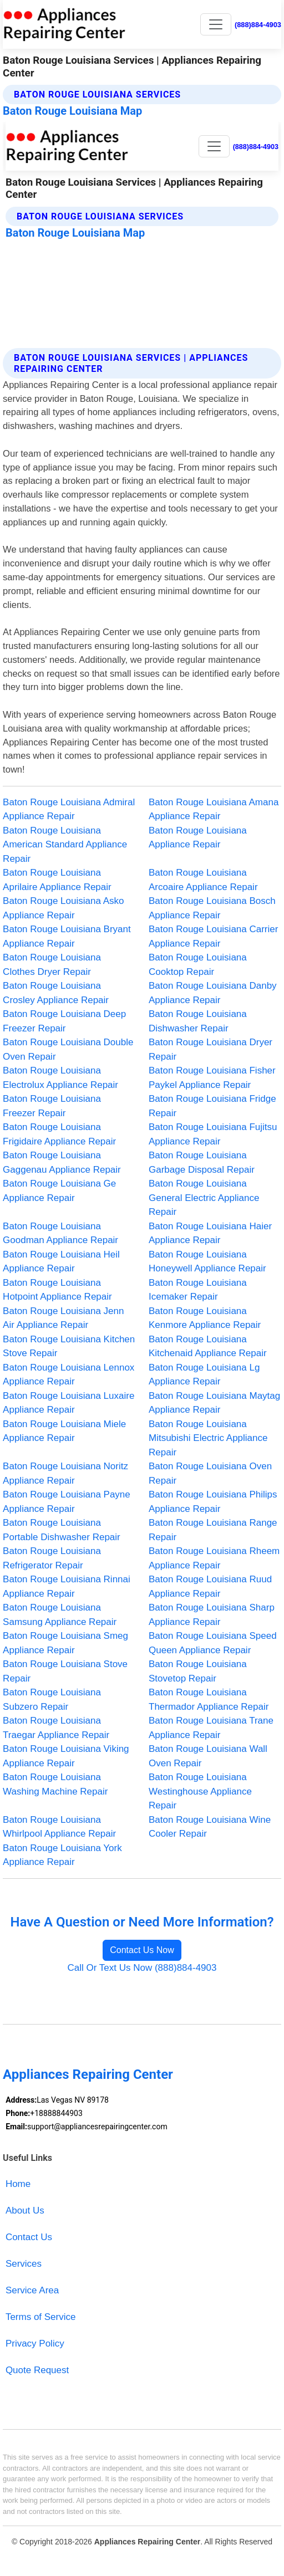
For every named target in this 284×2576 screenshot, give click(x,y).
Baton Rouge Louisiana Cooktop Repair (198, 964)
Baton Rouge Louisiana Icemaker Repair (198, 1289)
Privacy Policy (35, 2343)
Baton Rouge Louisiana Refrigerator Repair (52, 1558)
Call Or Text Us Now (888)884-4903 (142, 1967)
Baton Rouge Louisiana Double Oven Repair (68, 1049)
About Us (25, 2210)
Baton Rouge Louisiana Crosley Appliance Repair (56, 992)
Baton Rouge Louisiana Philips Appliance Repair (213, 1501)
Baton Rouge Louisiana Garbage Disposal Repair (202, 1162)
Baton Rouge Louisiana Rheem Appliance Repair (214, 1558)
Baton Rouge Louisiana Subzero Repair (52, 1699)
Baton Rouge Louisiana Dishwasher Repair (198, 1021)
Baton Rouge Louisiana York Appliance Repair (62, 1855)
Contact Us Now (142, 1950)
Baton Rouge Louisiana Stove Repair (65, 1671)
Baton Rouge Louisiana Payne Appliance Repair (66, 1501)
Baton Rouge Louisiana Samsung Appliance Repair (59, 1614)
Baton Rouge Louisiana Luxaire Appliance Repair (68, 1403)
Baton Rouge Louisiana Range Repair (213, 1529)
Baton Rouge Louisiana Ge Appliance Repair (59, 1190)
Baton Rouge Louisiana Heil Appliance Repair (61, 1261)
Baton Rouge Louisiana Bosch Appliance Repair (212, 908)
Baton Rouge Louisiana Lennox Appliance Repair (68, 1374)
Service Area (32, 2290)
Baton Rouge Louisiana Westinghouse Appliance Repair (200, 1791)
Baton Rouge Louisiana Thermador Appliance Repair (208, 1699)
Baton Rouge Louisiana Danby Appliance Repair (213, 992)
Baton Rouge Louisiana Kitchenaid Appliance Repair (208, 1346)
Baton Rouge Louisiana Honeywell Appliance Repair (207, 1261)
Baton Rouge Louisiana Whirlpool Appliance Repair (59, 1827)
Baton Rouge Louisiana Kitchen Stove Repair (69, 1346)
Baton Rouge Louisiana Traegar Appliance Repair (56, 1727)
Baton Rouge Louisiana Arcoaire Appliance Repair (203, 879)
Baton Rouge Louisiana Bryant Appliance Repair (67, 936)
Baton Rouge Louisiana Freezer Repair (52, 1105)
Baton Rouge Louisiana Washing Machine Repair (55, 1784)
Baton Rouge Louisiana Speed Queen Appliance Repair (213, 1643)
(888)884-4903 (258, 25)
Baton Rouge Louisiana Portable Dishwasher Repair (61, 1529)
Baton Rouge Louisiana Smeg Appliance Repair (65, 1643)
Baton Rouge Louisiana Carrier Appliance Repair (213, 936)
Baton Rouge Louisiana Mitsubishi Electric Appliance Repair (208, 1438)
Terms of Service (41, 2317)
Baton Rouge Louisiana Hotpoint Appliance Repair (57, 1289)
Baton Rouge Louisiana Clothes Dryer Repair (52, 964)
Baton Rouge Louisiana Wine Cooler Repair (210, 1827)
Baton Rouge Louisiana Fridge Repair (212, 1105)
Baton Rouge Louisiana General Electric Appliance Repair (204, 1197)
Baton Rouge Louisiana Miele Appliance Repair (64, 1431)
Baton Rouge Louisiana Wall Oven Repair (208, 1756)
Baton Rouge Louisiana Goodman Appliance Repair (60, 1233)
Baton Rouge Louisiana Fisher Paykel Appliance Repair (212, 1077)
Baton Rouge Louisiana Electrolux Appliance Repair (60, 1077)
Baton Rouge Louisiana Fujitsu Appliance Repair (213, 1134)
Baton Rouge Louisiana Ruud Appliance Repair (210, 1586)
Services (24, 2263)
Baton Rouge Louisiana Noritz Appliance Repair (65, 1473)
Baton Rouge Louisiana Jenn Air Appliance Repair (63, 1318)
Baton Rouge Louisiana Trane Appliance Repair (211, 1727)
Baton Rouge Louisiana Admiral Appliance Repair (69, 809)
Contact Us (29, 2237)
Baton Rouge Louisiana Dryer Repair (210, 1049)
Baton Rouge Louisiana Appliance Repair (198, 837)
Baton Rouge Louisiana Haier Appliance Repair (210, 1233)
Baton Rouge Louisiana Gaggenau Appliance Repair (62, 1162)
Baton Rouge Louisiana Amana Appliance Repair (213, 809)
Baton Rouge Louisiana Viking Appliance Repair (66, 1756)
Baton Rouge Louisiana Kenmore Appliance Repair (205, 1318)
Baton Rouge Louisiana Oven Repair (210, 1473)
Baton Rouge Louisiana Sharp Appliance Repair (212, 1614)
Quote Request (37, 2370)
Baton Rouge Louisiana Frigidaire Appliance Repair (59, 1134)
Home (18, 2184)
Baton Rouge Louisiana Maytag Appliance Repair (214, 1403)
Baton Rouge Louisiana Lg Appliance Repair (204, 1374)
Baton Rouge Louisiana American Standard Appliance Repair (65, 844)
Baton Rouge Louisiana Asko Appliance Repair (63, 908)
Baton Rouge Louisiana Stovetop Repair (198, 1671)
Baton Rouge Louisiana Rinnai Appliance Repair (66, 1586)
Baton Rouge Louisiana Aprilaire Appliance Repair (57, 879)
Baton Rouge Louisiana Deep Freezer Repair (64, 1021)
